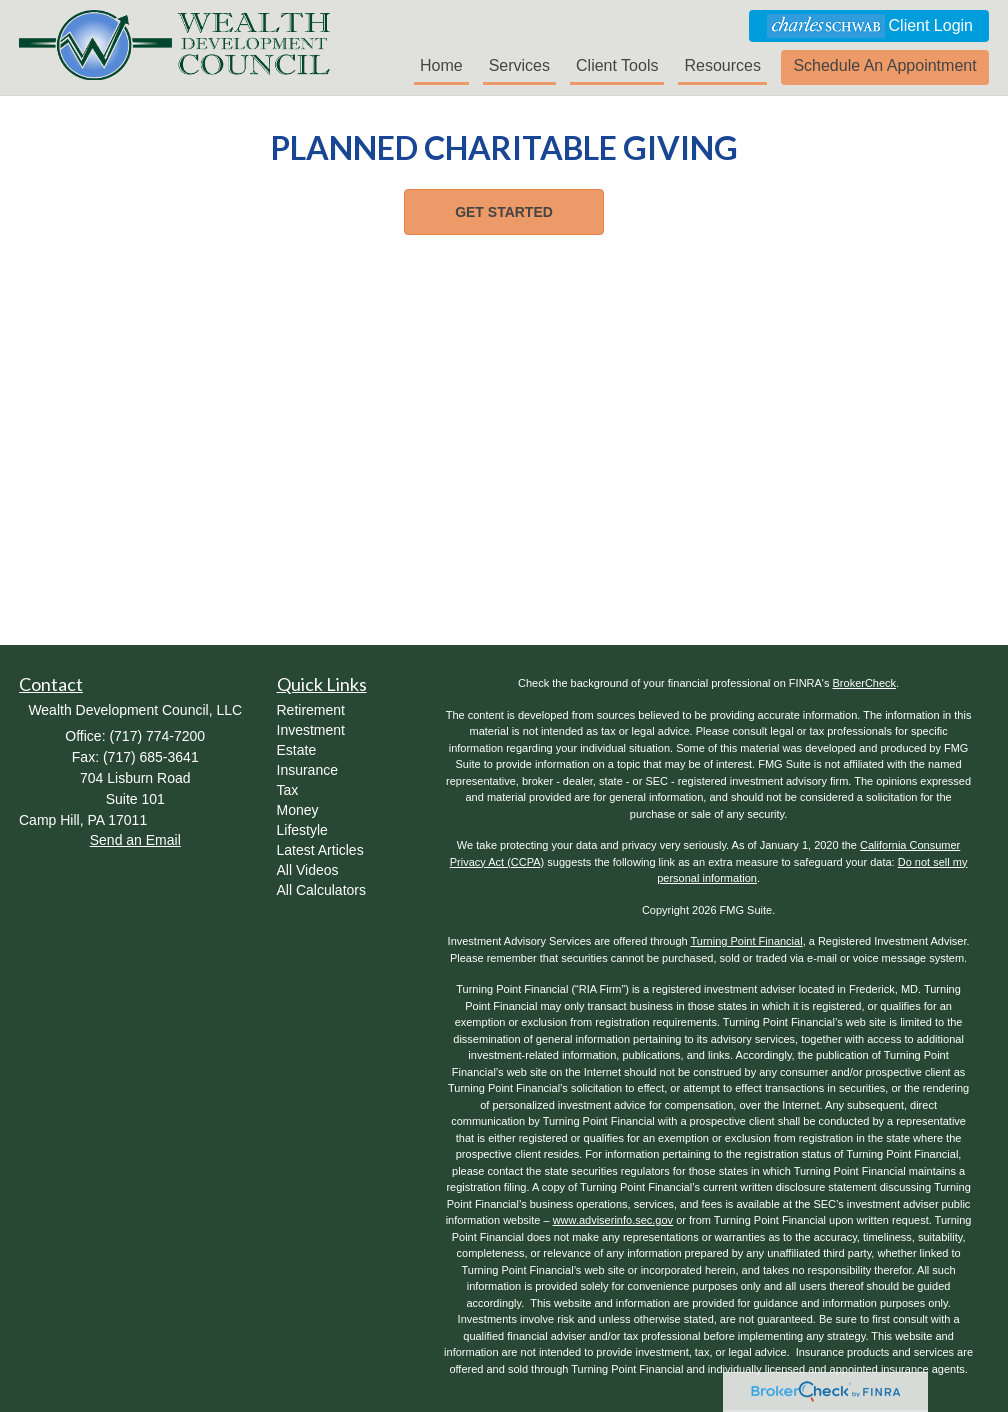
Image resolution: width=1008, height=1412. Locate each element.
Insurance (307, 770)
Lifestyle (302, 830)
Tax (288, 790)
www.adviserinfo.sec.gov (613, 1220)
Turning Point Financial (747, 941)
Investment (311, 730)
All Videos (308, 870)
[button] (885, 67)
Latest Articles (320, 850)
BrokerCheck (865, 683)
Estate (297, 750)
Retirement (311, 710)
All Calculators (321, 890)
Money (298, 810)
